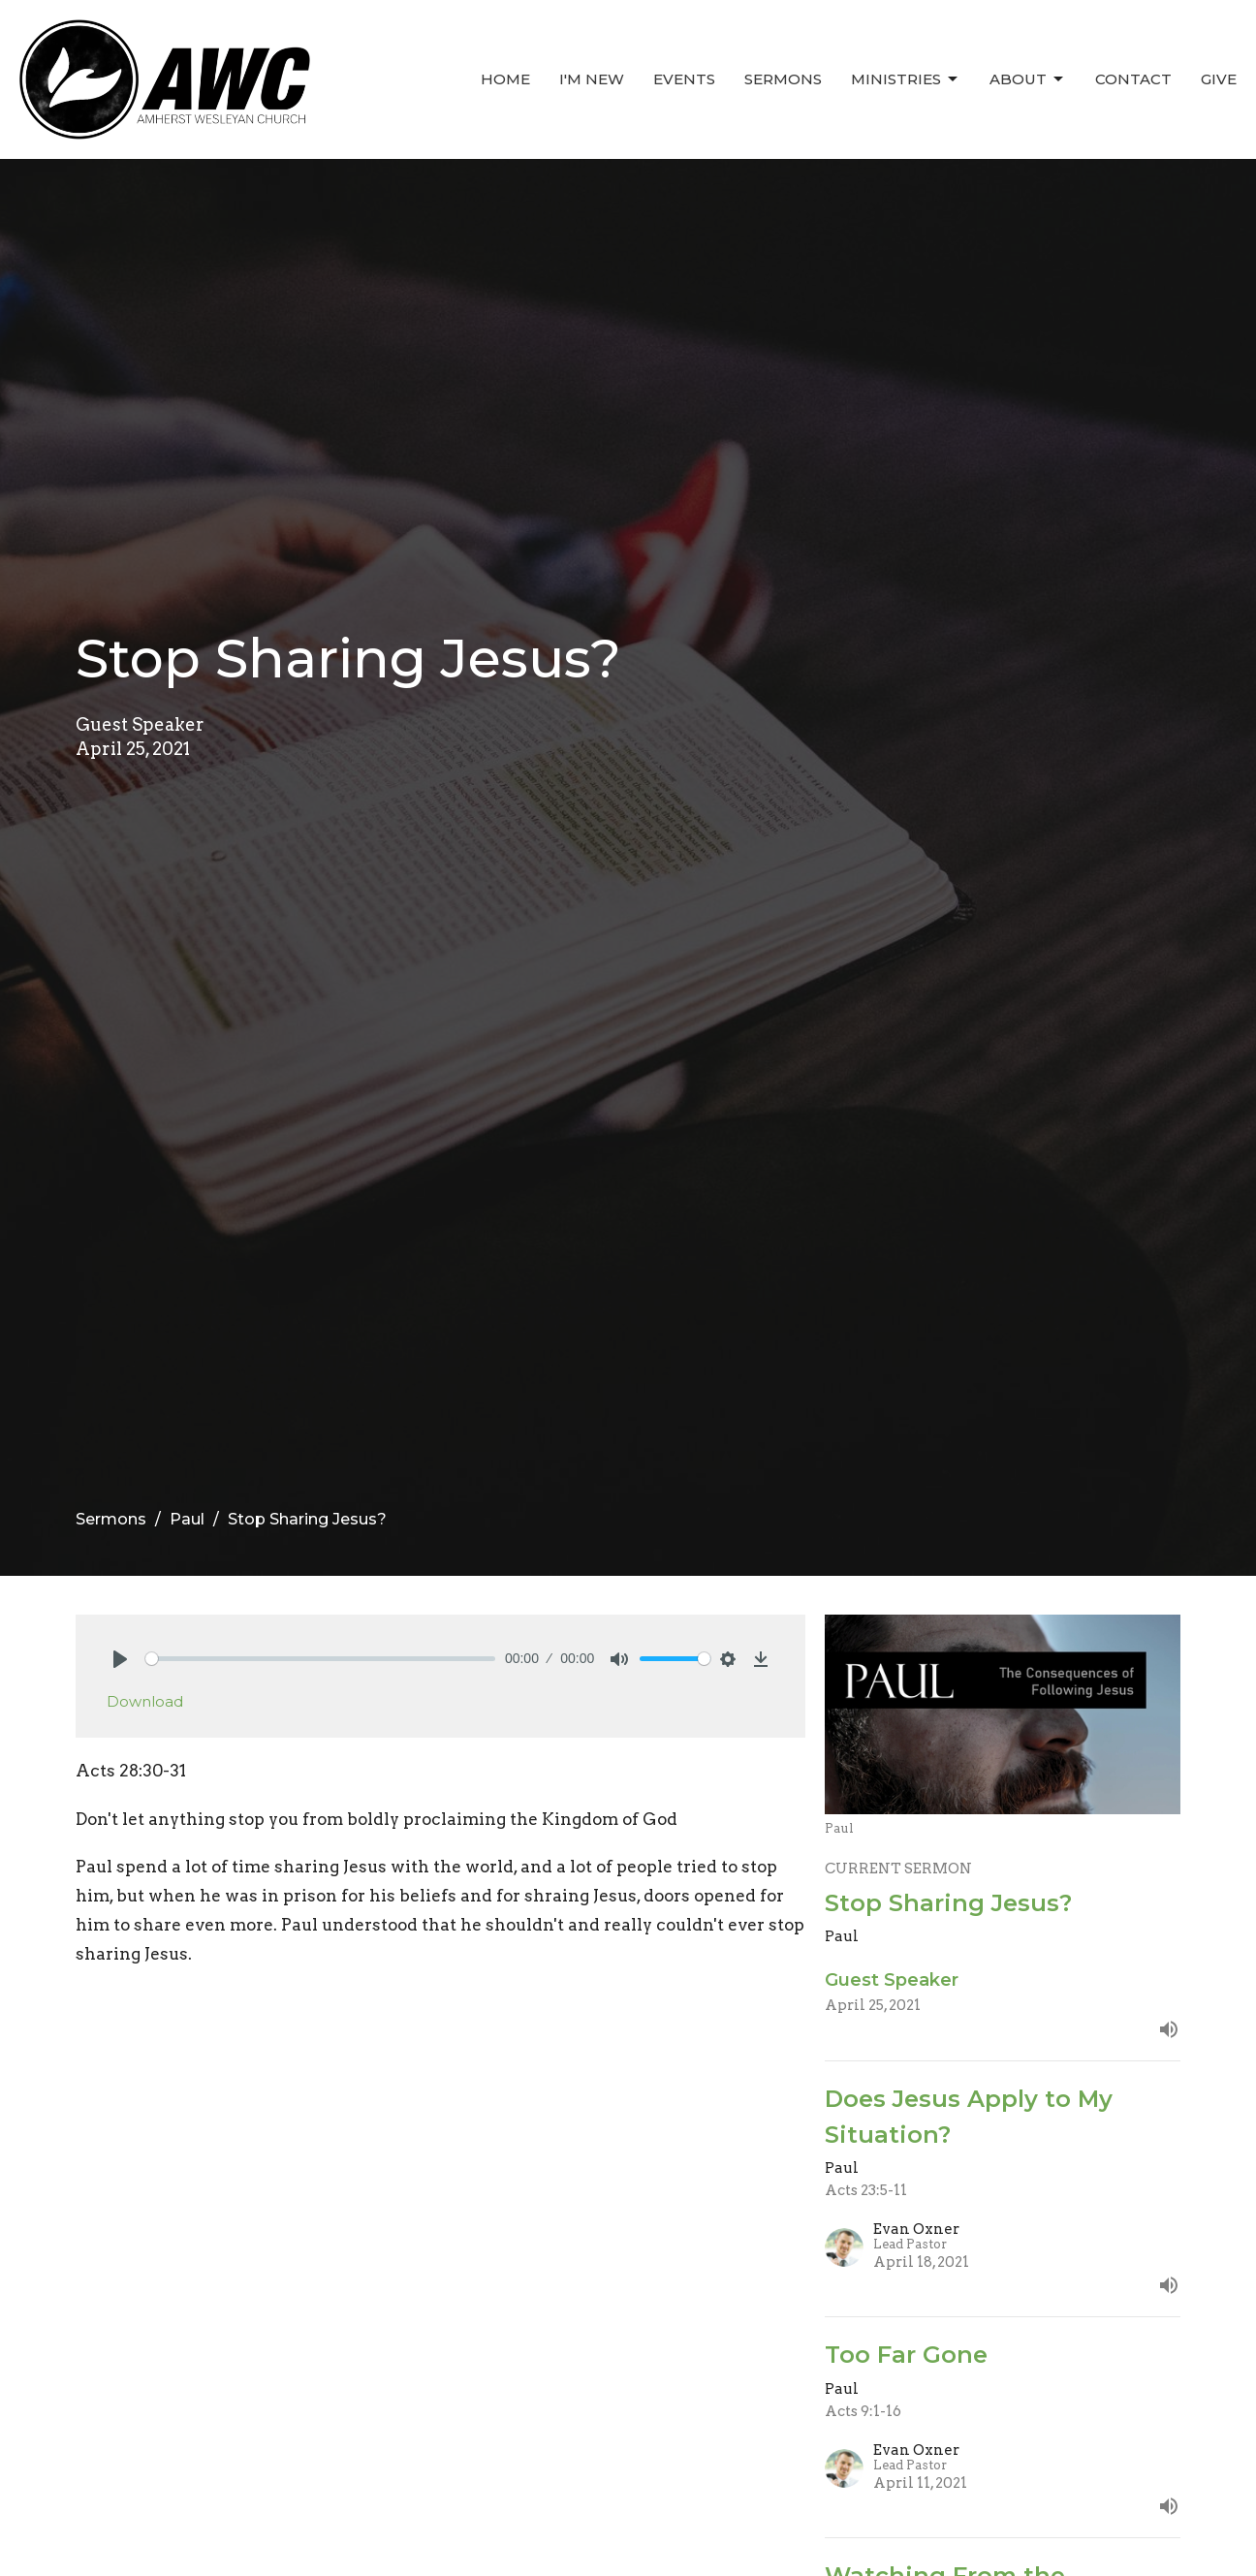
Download (145, 1701)
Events (684, 79)
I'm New (591, 79)
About (1027, 79)
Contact (1133, 79)
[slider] (320, 1658)
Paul (187, 1519)
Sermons (783, 79)
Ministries (905, 79)
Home (505, 79)
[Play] (120, 1659)
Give (1219, 79)
